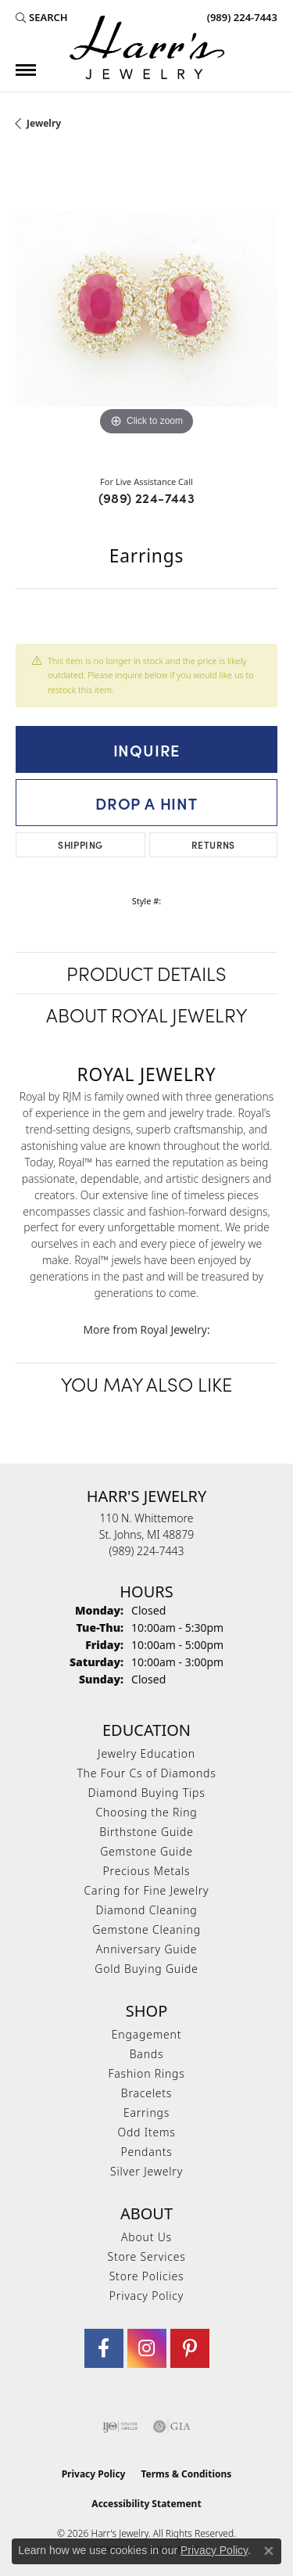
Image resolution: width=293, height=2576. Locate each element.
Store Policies (146, 2276)
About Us (146, 2236)
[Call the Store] (146, 1550)
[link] (240, 17)
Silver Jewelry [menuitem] (146, 2171)
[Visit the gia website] (172, 2426)
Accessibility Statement (146, 2503)
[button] (42, 17)
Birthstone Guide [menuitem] (146, 1831)
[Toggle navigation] (26, 70)
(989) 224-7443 (146, 497)
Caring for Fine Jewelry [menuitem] (146, 1890)
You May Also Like (146, 1383)
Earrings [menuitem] (146, 2112)
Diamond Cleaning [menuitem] (146, 1909)
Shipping (80, 844)
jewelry (44, 123)
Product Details (146, 973)
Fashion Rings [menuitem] (146, 2073)
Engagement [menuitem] (146, 2034)
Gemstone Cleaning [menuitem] (146, 1929)
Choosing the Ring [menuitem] (146, 1812)
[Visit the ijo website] (120, 2426)
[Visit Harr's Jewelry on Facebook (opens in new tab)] (103, 2348)
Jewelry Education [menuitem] (146, 1753)
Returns (213, 844)
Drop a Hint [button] (146, 803)
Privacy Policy (146, 2295)
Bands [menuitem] (147, 2053)
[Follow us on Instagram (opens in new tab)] (146, 2348)
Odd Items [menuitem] (146, 2132)
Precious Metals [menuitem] (147, 1870)
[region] (146, 309)
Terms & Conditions (186, 2474)
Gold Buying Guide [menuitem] (146, 1968)
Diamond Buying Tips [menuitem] (146, 1792)
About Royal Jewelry (146, 1014)
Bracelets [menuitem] (146, 2093)
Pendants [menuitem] (146, 2151)
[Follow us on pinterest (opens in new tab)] (189, 2348)
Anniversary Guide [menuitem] (146, 1949)
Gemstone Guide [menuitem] (146, 1851)
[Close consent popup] (268, 2551)
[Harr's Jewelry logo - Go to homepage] (147, 47)
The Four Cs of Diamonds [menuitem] (146, 1773)
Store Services (146, 2256)
